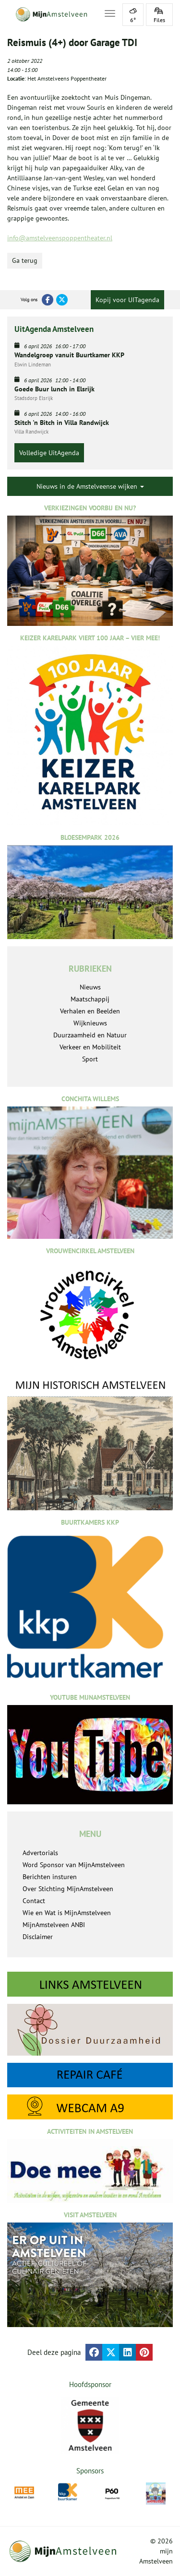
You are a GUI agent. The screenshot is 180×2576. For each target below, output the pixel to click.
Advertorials (40, 1852)
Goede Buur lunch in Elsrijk (54, 389)
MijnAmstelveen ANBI (54, 1924)
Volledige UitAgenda (49, 452)
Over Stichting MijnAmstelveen (68, 1888)
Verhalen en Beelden (90, 1011)
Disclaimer (38, 1936)
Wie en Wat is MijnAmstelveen (67, 1912)
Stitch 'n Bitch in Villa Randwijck (61, 422)
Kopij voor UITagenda (127, 299)
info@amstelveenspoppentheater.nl (59, 238)
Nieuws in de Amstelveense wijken (90, 486)
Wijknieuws (90, 1023)
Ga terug (24, 260)
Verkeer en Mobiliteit (90, 1047)
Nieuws (90, 987)
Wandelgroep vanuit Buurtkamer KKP (69, 355)
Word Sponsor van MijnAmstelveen (74, 1864)
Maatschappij (90, 999)
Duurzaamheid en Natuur (90, 1035)
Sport (90, 1059)
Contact (34, 1900)
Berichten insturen (50, 1876)
